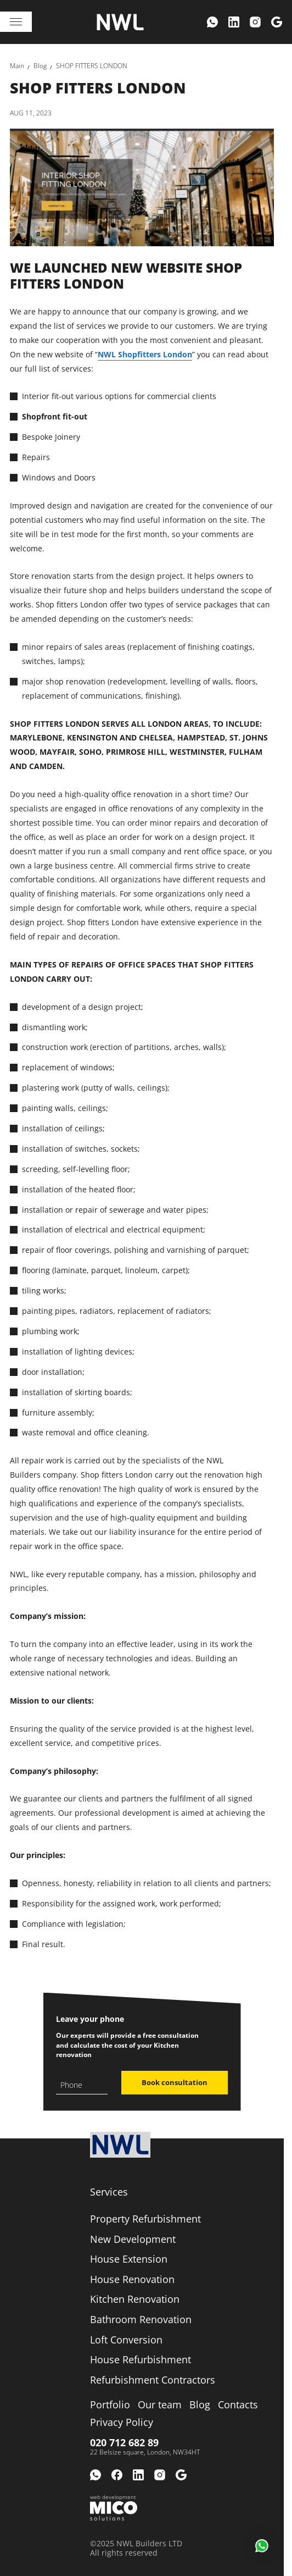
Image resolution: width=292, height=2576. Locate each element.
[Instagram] (255, 21)
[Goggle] (276, 21)
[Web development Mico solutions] (113, 2508)
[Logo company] (120, 22)
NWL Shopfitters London (145, 354)
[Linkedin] (233, 21)
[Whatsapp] (212, 21)
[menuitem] (212, 21)
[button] (262, 2546)
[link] (17, 66)
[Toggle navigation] (16, 21)
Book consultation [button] (174, 2082)
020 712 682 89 (124, 2442)
